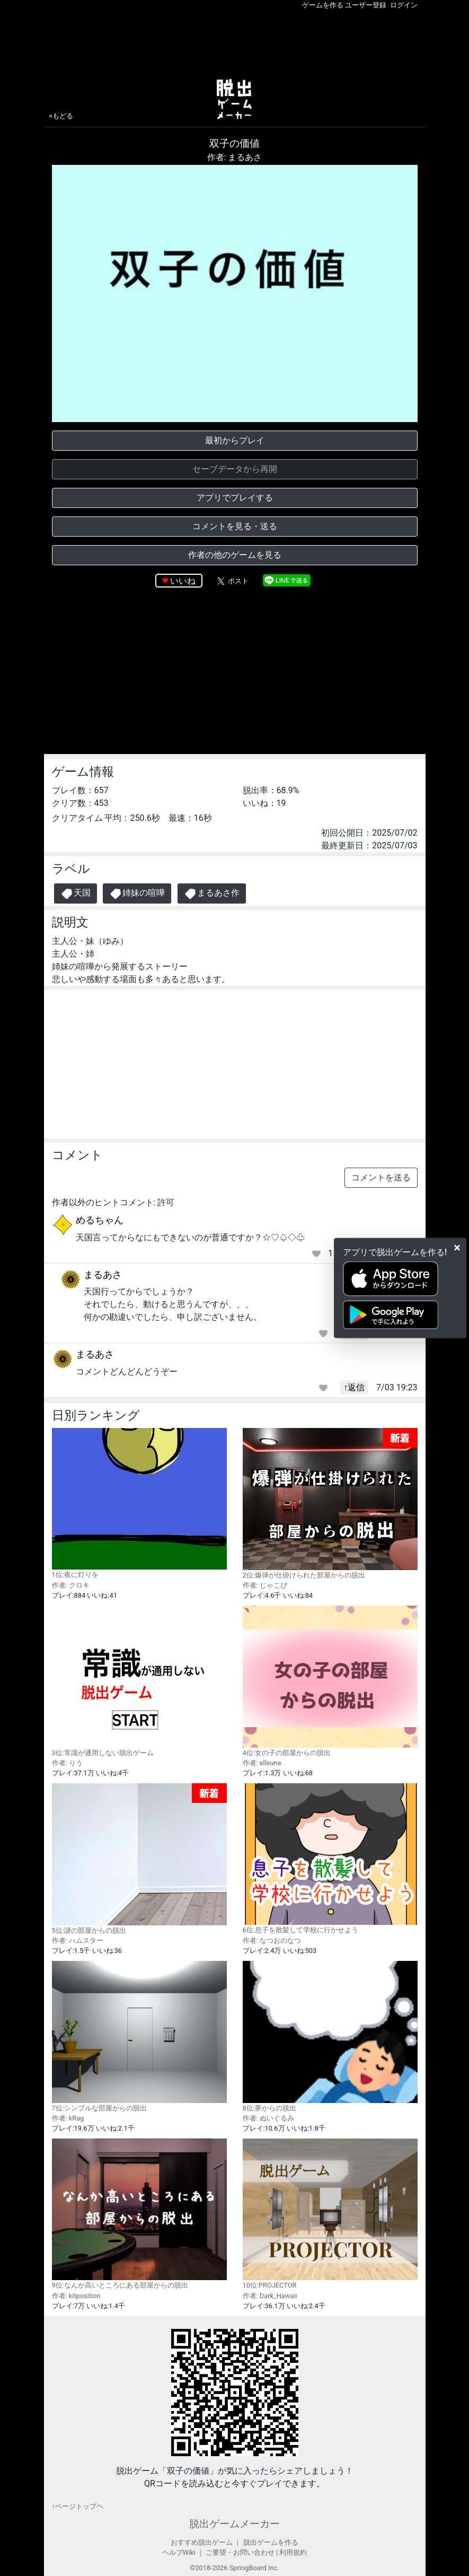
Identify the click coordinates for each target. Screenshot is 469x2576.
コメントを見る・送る (234, 526)
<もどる (61, 116)
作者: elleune (262, 1763)
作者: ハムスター (77, 1940)
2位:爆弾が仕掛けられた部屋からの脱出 (330, 1503)
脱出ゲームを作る (270, 2542)
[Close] (457, 1247)
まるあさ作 (212, 893)
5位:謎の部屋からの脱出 (139, 1858)
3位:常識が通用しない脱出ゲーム (139, 1681)
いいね (183, 581)
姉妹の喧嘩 (137, 893)
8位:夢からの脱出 (330, 2036)
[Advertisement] (235, 41)
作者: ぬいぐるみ (268, 2118)
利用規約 (293, 2552)
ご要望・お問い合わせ (240, 2552)
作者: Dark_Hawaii (270, 2296)
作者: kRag (68, 2118)
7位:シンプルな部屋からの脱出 (139, 2036)
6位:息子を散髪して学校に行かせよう (330, 1858)
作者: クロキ (71, 1585)
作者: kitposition (76, 2296)
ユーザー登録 (365, 5)
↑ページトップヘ (77, 2506)
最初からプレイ (234, 440)
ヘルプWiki (179, 2552)
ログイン (404, 5)
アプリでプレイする (235, 498)
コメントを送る (381, 1177)
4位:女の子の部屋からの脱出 (330, 1681)
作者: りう (67, 1763)
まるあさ (103, 1274)
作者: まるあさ (234, 157)
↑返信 (354, 1387)
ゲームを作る (322, 5)
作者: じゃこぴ (265, 1585)
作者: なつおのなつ (272, 1940)
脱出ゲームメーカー (234, 2524)
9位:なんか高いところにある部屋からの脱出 (139, 2214)
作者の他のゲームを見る (234, 555)
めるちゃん (99, 1219)
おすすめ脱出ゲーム (202, 2542)
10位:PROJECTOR (330, 2214)
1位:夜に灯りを (139, 1503)
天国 (75, 893)
